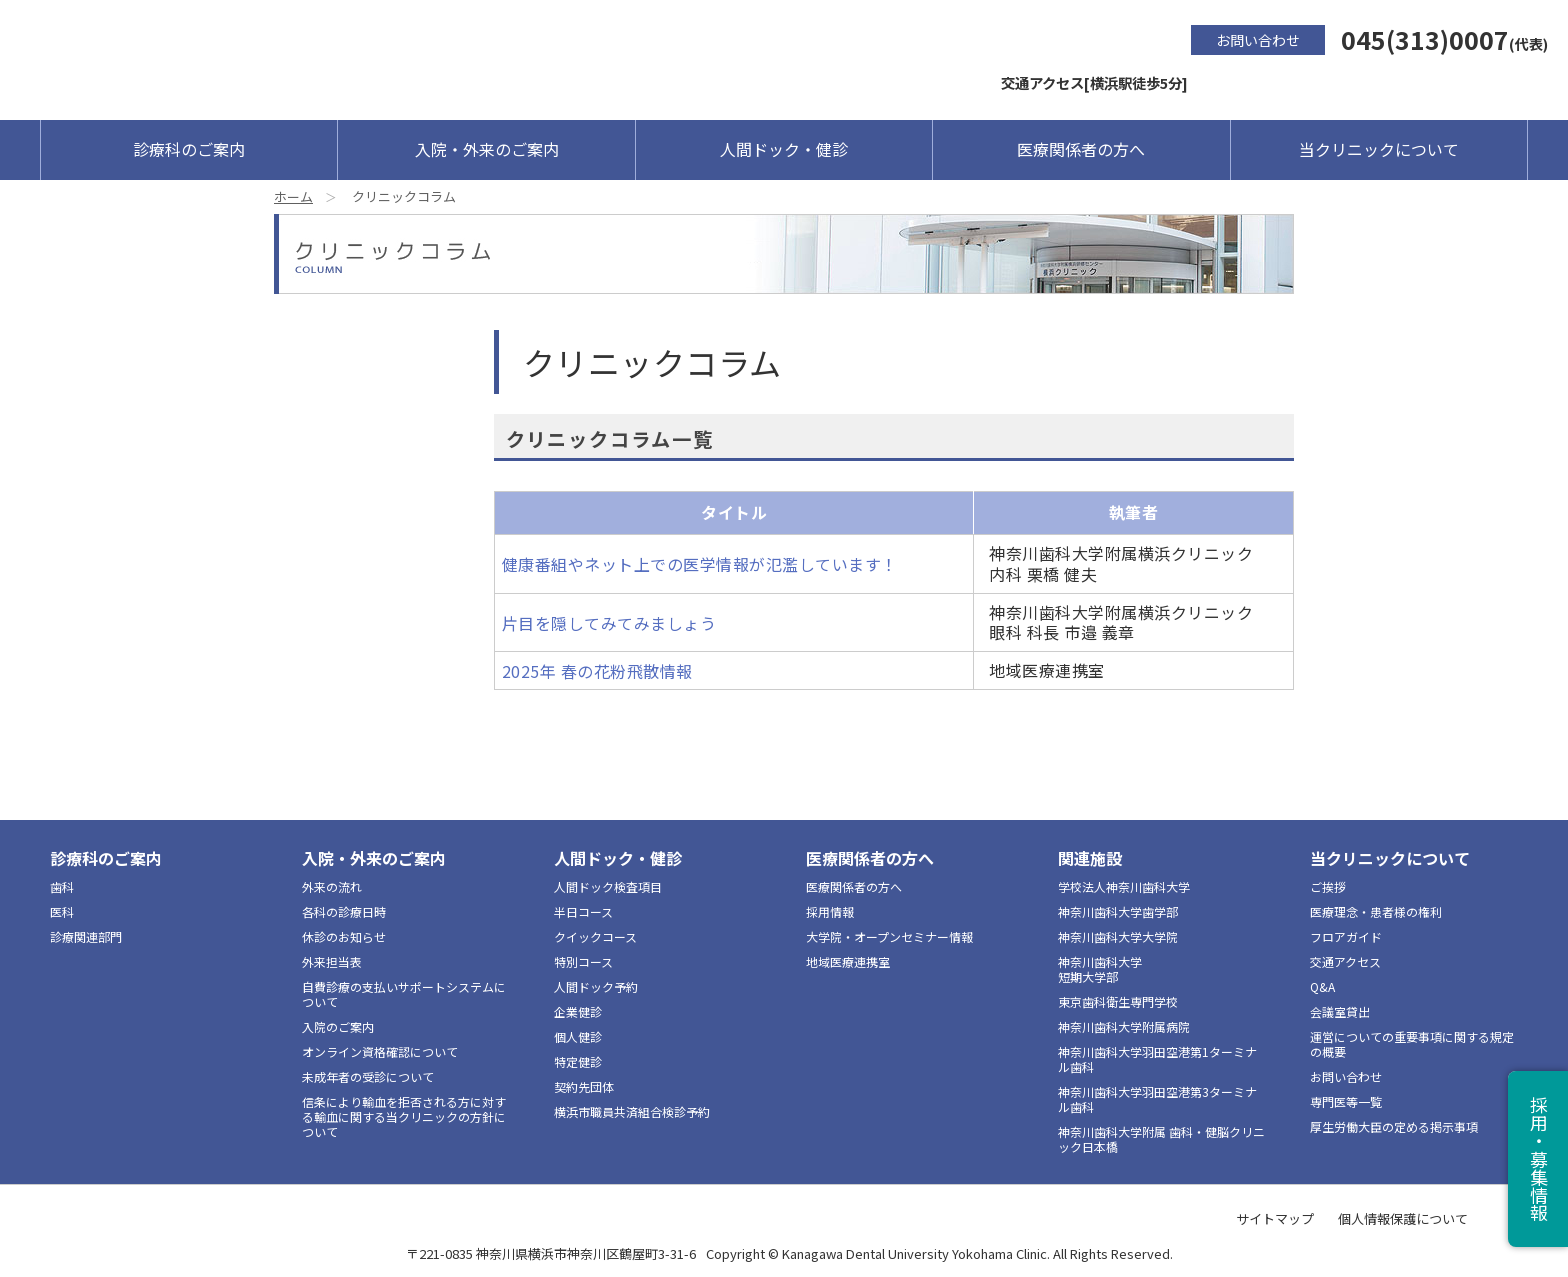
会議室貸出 (1340, 1011)
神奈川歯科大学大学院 (1118, 936)
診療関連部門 (86, 936)
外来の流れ (332, 886)
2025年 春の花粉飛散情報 (597, 671)
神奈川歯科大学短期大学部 (1100, 969)
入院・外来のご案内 (487, 149)
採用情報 (830, 911)
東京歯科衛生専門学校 (1118, 1001)
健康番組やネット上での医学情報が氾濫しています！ (700, 564)
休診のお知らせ (344, 936)
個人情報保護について (1403, 1218)
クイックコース (595, 936)
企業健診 (578, 1011)
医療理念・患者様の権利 (1376, 911)
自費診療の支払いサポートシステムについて (404, 994)
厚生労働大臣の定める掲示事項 (1394, 1126)
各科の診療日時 (344, 911)
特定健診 (578, 1061)
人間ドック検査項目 (608, 886)
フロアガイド (1346, 936)
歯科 (62, 886)
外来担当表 (332, 961)
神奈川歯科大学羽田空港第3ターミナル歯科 (1157, 1099)
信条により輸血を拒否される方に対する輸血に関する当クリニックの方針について (404, 1116)
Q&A (1322, 986)
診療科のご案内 (189, 149)
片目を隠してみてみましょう (609, 623)
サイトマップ (1275, 1218)
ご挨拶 (1328, 886)
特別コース (583, 961)
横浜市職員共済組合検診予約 (632, 1111)
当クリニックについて (1379, 149)
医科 (62, 911)
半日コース (583, 911)
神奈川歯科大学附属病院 (1124, 1026)
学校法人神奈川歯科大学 (1124, 886)
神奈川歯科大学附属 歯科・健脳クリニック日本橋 (1161, 1139)
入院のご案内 (338, 1026)
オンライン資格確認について (380, 1051)
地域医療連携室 (848, 961)
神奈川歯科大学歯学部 (1118, 911)
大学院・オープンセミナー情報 (889, 936)
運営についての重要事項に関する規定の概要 (1412, 1044)
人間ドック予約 (596, 986)
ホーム (293, 196)
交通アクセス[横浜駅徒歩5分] (1094, 82)
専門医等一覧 (1346, 1101)
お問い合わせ (1258, 40)
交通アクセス (1345, 961)
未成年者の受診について (368, 1076)
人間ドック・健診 (784, 149)
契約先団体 (584, 1086)
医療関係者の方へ (1081, 149)
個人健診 (578, 1036)
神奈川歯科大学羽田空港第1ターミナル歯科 (1157, 1059)
